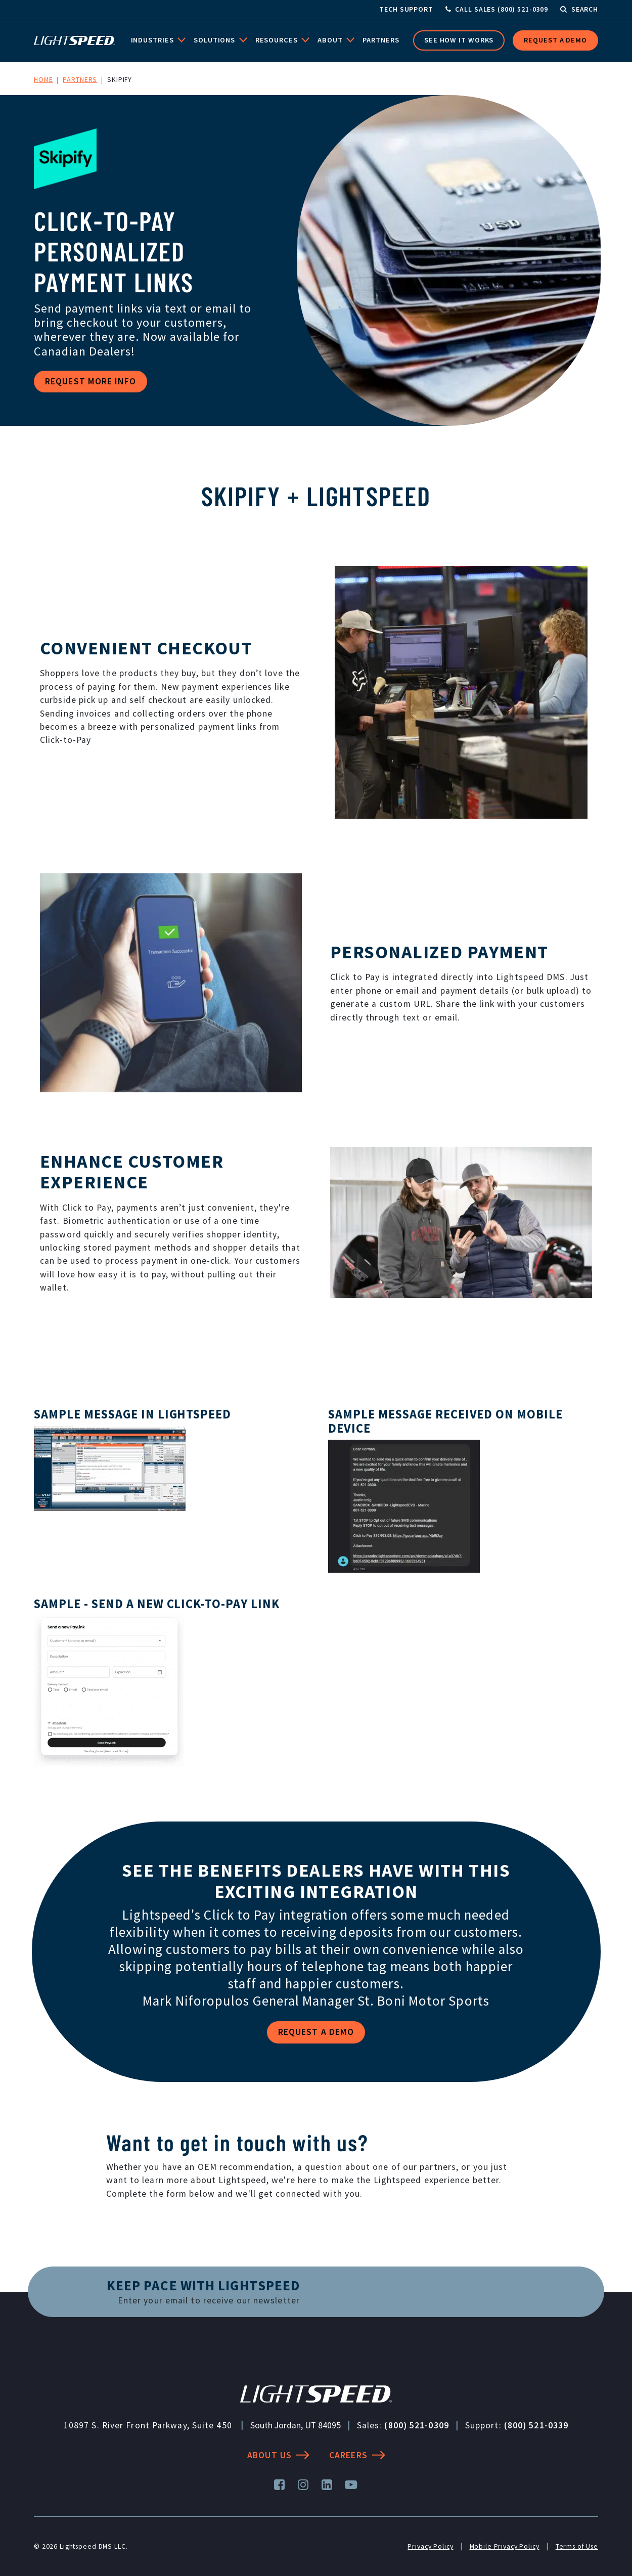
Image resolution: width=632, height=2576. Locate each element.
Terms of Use (577, 2546)
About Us (278, 2455)
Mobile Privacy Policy (504, 2546)
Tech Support (406, 9)
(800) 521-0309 (416, 2425)
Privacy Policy (430, 2546)
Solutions (215, 40)
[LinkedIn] (327, 2485)
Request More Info (90, 381)
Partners (381, 40)
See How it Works (458, 40)
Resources (277, 40)
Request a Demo (555, 40)
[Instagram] (303, 2485)
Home (43, 79)
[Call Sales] (496, 9)
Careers (357, 2455)
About (331, 40)
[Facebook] (280, 2485)
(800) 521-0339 (536, 2425)
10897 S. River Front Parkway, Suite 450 (148, 2425)
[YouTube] (351, 2485)
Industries (153, 40)
